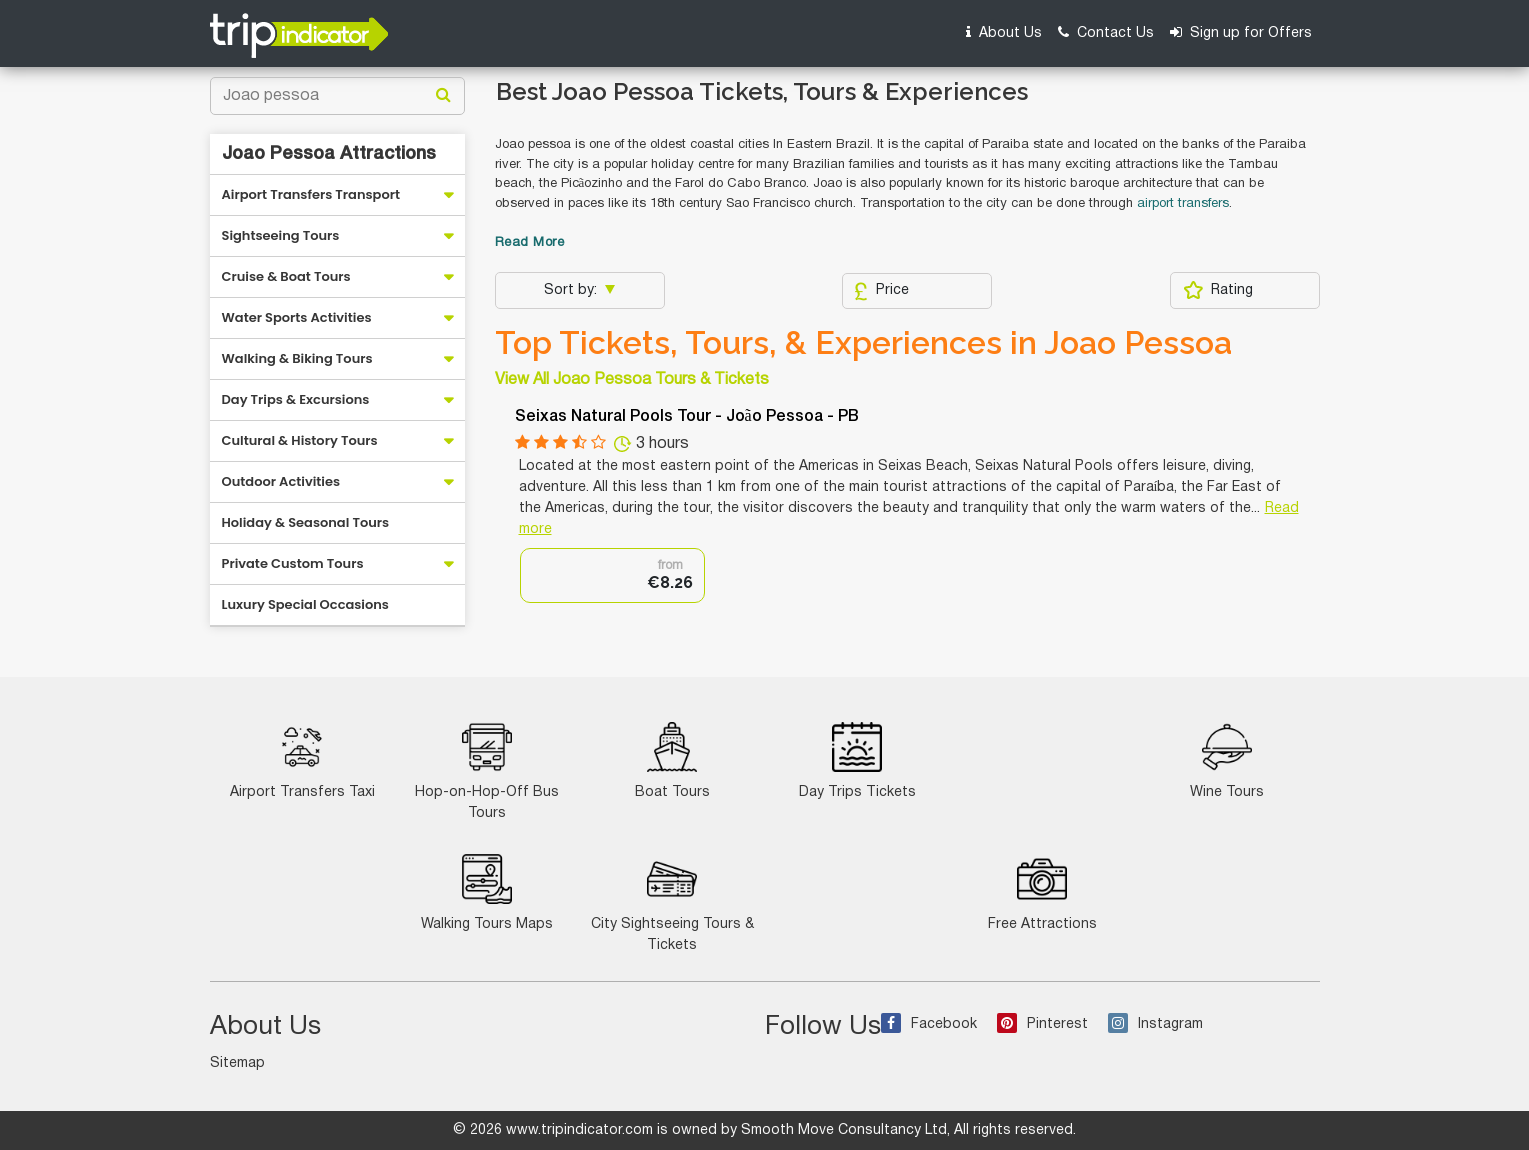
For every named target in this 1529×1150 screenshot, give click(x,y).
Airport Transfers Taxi (302, 760)
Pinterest (1042, 1024)
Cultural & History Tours (300, 440)
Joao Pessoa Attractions (329, 154)
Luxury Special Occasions (305, 604)
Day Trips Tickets (857, 760)
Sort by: (572, 290)
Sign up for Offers (1241, 32)
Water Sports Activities (297, 317)
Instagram (1155, 1024)
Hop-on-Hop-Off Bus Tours (487, 771)
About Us (1004, 32)
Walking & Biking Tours (297, 358)
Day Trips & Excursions (296, 399)
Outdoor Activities (281, 481)
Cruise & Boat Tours (286, 276)
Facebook (929, 1024)
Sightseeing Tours (281, 235)
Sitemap (237, 1063)
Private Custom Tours (293, 563)
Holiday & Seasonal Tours (306, 522)
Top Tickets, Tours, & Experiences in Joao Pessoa (863, 343)
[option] (612, 575)
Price (881, 291)
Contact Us (1106, 32)
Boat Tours (672, 760)
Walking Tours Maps (487, 892)
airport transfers (1183, 204)
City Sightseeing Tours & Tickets (672, 903)
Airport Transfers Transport (311, 194)
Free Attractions (1042, 892)
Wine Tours (1227, 760)
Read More (530, 243)
